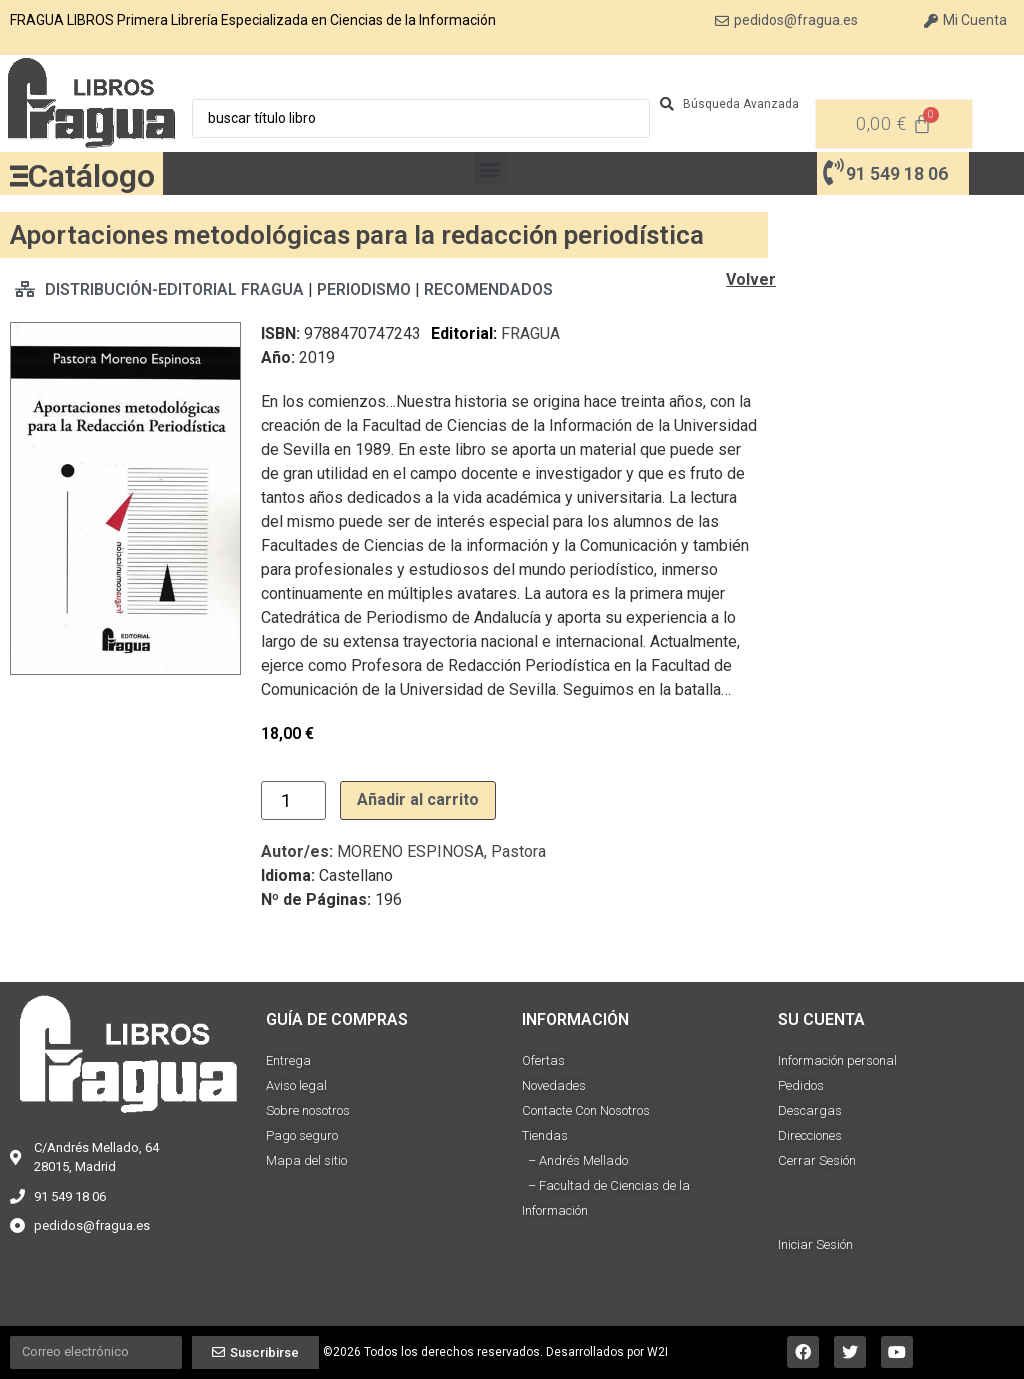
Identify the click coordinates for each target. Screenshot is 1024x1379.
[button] (490, 168)
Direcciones (810, 1135)
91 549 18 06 (897, 173)
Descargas (810, 1110)
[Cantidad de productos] (293, 800)
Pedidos (801, 1085)
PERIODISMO (364, 289)
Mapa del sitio (306, 1160)
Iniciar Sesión (815, 1244)
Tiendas (545, 1135)
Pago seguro (302, 1135)
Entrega (288, 1060)
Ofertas (543, 1060)
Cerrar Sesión (817, 1160)
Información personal (837, 1060)
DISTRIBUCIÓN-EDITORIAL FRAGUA (174, 289)
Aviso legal (296, 1085)
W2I (657, 1352)
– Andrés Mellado (575, 1160)
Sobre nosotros (308, 1110)
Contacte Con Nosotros (586, 1110)
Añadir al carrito (418, 799)
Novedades (554, 1085)
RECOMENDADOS (488, 289)
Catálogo (91, 176)
